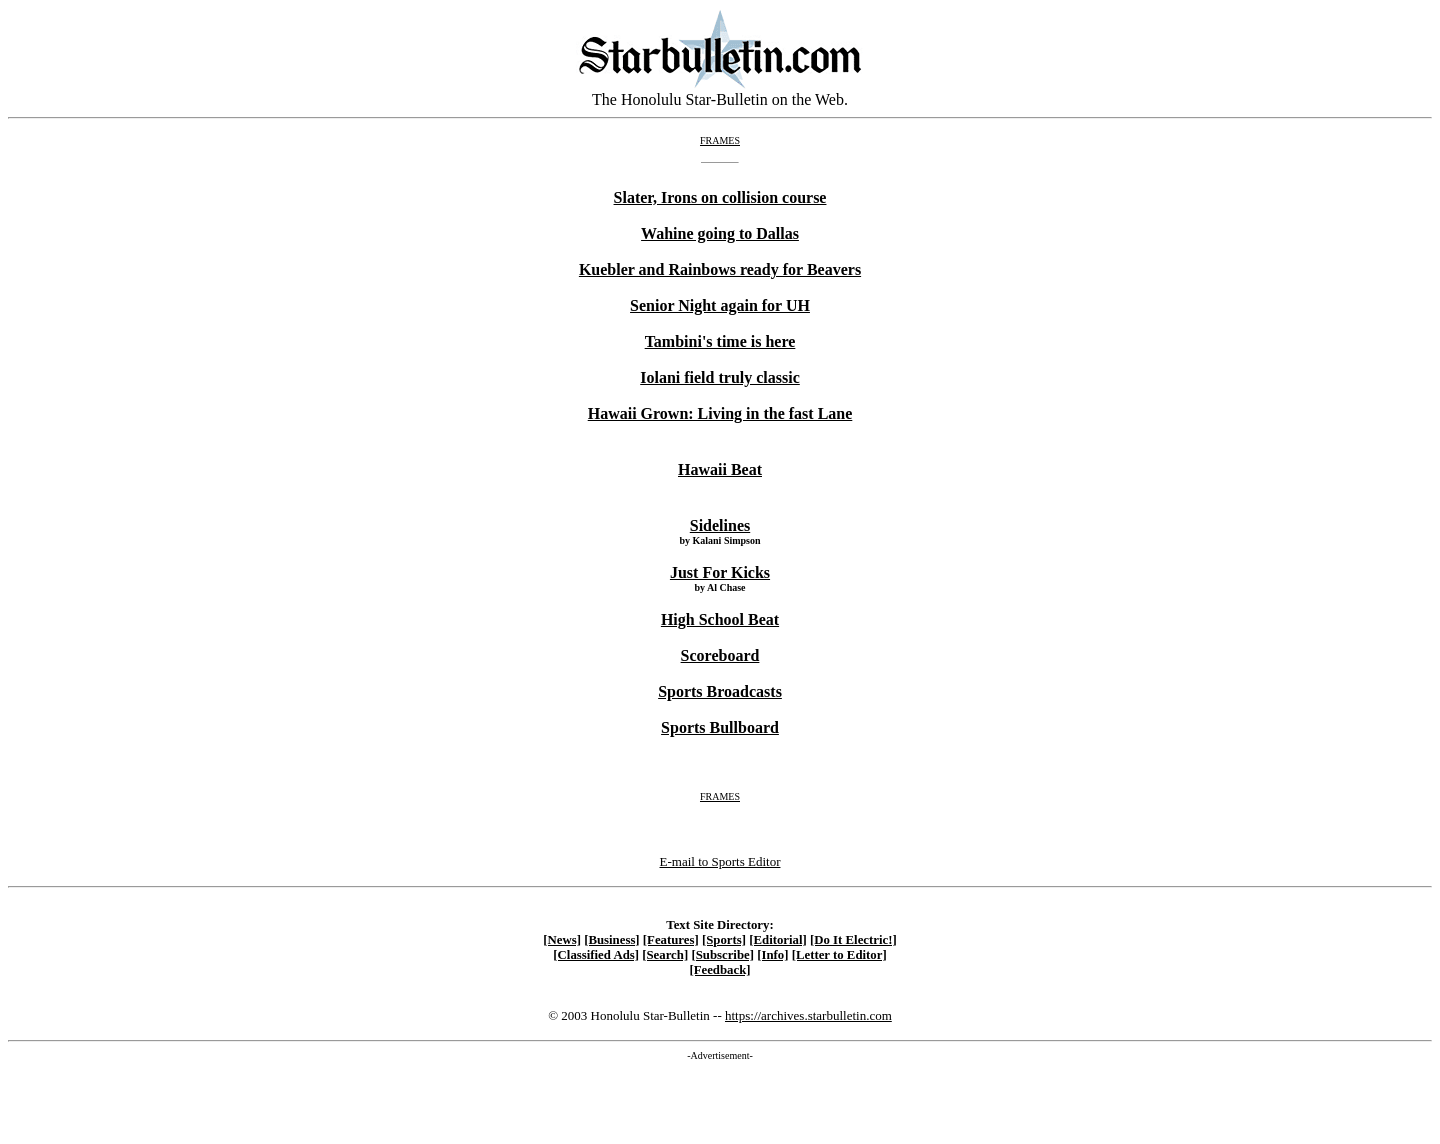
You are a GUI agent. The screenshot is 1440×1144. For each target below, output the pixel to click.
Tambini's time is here (720, 341)
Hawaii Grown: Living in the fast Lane (720, 413)
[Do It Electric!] (853, 940)
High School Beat (720, 619)
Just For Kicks (720, 572)
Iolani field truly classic (720, 377)
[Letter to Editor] (839, 955)
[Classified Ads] (596, 955)
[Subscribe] (722, 955)
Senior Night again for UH (720, 305)
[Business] (611, 940)
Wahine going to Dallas (720, 233)
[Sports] (724, 940)
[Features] (671, 940)
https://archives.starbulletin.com (808, 1015)
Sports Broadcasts (720, 691)
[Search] (665, 955)
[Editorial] (778, 940)
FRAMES (720, 140)
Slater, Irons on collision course (720, 197)
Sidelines (720, 525)
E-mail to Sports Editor (720, 861)
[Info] (772, 955)
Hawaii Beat (720, 469)
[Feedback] (719, 970)
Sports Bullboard (720, 727)
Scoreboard (720, 655)
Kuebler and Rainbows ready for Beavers (720, 269)
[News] (562, 940)
